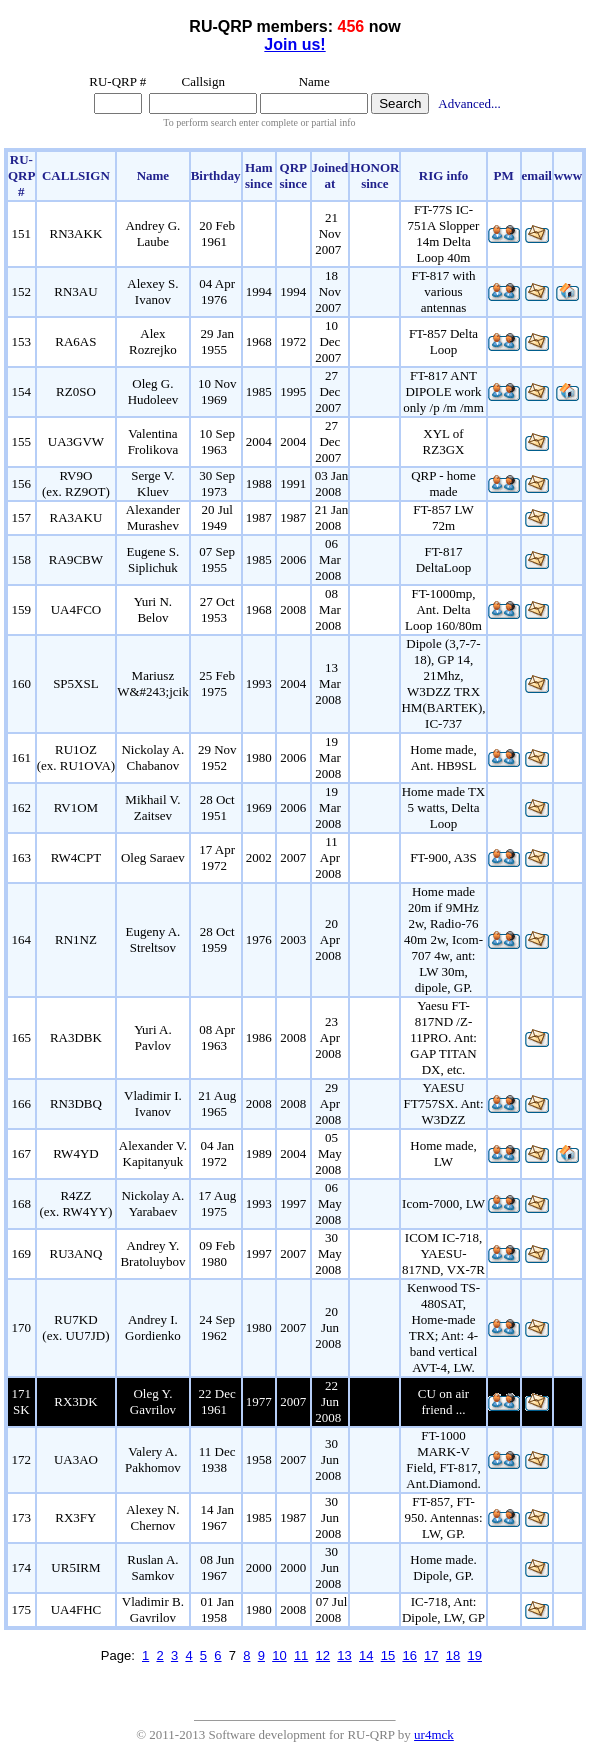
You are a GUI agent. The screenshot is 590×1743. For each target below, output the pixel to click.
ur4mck (434, 1734)
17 (431, 1655)
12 (323, 1655)
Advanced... (469, 103)
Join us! (294, 44)
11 (301, 1655)
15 (388, 1655)
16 (409, 1655)
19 (475, 1655)
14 (366, 1655)
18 (453, 1655)
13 (344, 1655)
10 (279, 1655)
